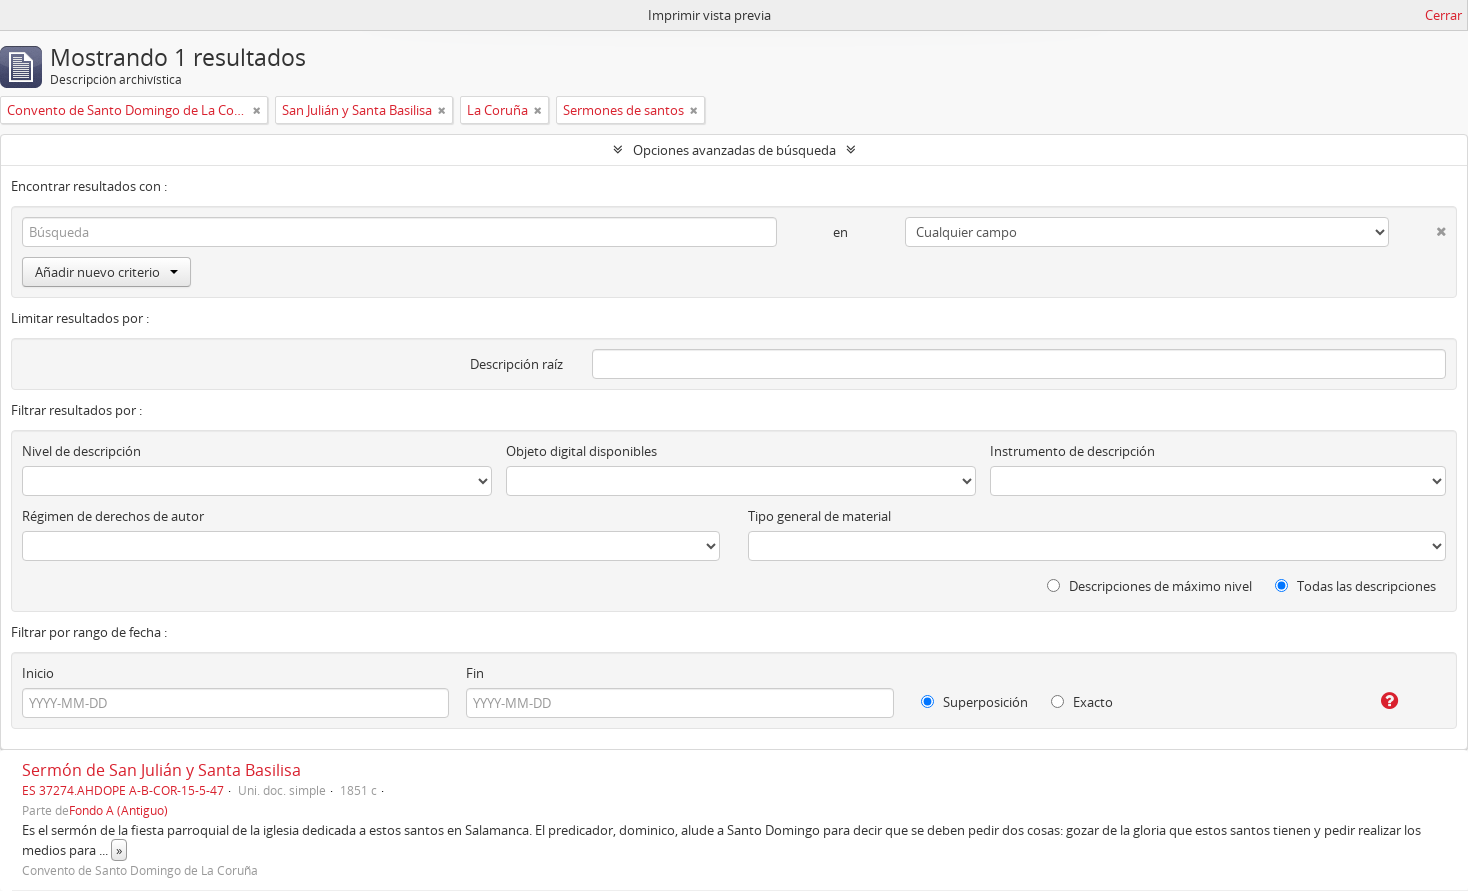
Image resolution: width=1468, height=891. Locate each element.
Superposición (974, 702)
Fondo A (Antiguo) (118, 810)
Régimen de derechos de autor (113, 516)
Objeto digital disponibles (581, 451)
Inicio (38, 673)
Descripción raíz (516, 364)
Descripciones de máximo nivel (1149, 586)
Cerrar (1443, 15)
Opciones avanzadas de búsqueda (734, 150)
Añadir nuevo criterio (106, 272)
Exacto (1082, 702)
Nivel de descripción (81, 451)
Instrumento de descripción (1072, 451)
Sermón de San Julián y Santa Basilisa (161, 770)
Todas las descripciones (1355, 586)
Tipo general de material (819, 516)
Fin (475, 673)
